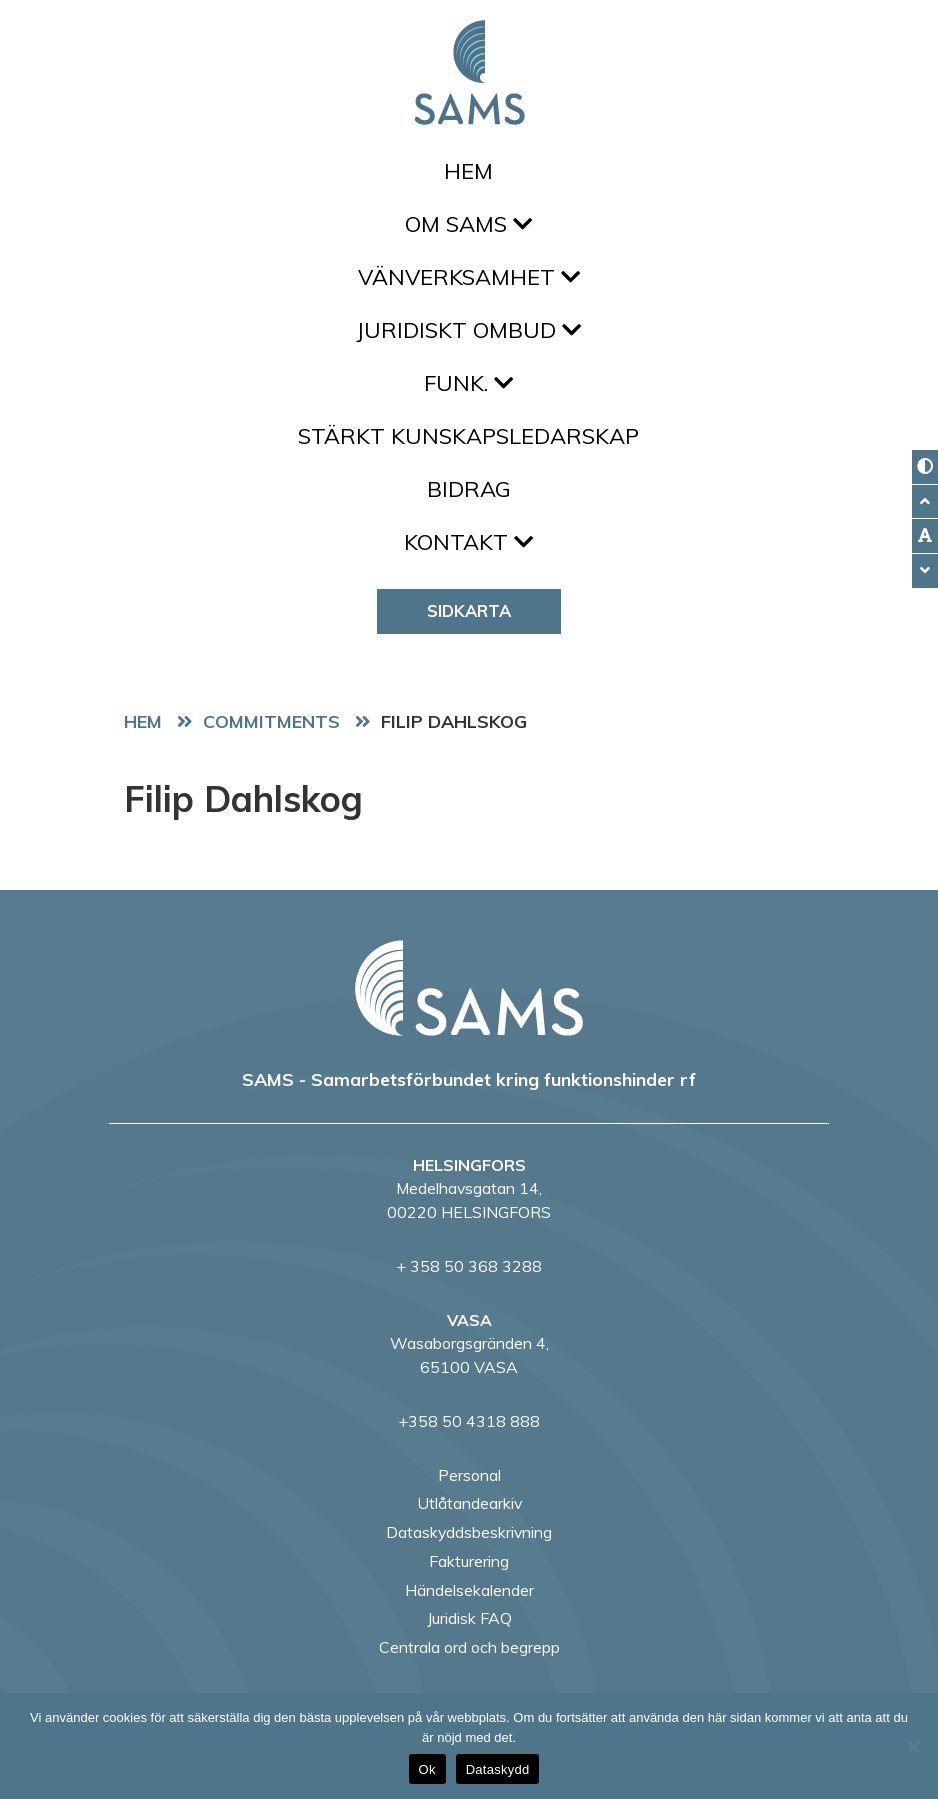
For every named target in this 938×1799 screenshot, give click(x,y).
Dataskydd (498, 1769)
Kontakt (468, 542)
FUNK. (468, 383)
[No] (913, 1746)
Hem (468, 171)
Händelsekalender (469, 1590)
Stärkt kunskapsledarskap (468, 436)
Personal (469, 1475)
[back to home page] (469, 988)
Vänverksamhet (469, 277)
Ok (427, 1769)
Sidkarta (469, 610)
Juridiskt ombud (468, 330)
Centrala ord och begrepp (469, 1647)
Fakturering (469, 1561)
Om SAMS (468, 224)
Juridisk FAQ (469, 1618)
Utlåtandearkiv (469, 1503)
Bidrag (469, 489)
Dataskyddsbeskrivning (469, 1532)
